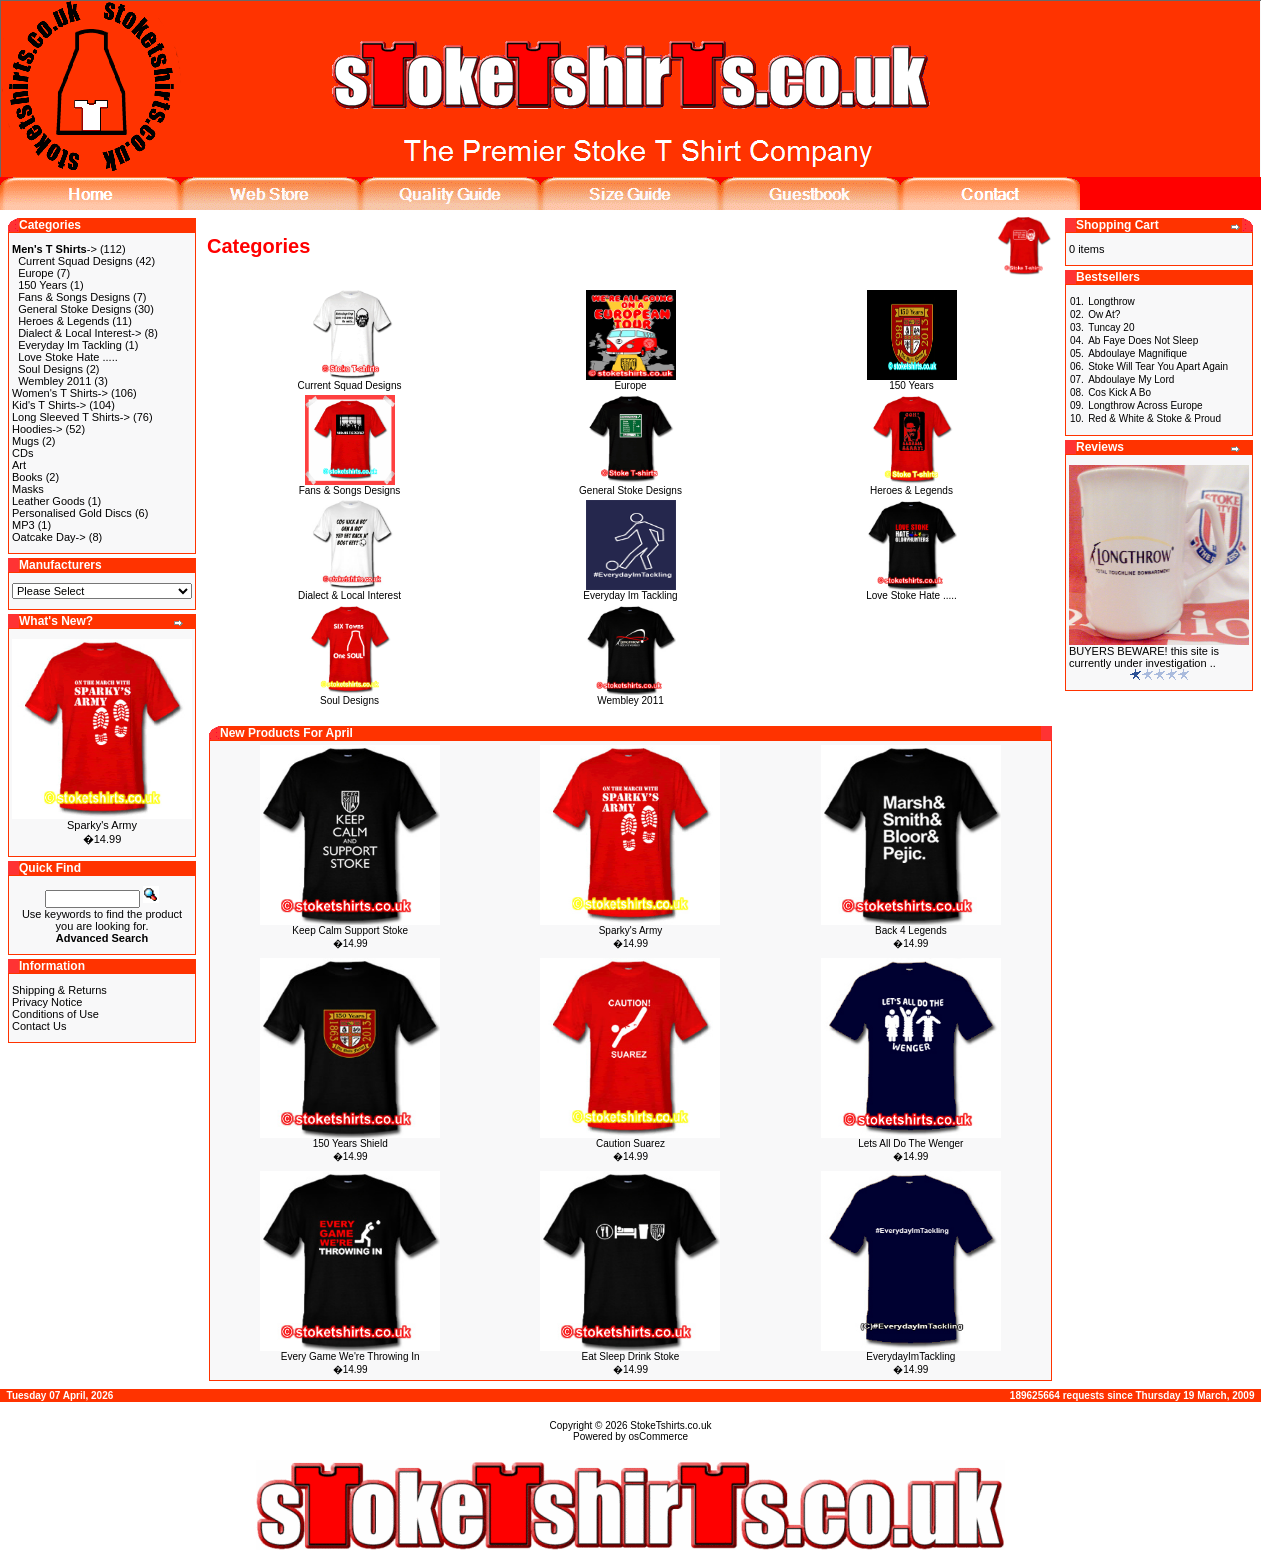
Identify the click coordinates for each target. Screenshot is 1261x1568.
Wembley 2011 (54, 381)
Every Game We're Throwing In (350, 1356)
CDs (22, 453)
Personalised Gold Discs (72, 513)
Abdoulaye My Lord (1131, 379)
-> (54, 249)
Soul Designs (50, 369)
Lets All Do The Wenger (910, 1143)
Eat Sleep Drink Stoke (631, 1356)
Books (27, 477)
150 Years (42, 285)
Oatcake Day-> (49, 537)
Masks (28, 489)
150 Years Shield (350, 1143)
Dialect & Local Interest (349, 591)
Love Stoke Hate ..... (68, 357)
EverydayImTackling (910, 1356)
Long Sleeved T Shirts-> (71, 417)
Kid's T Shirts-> (49, 405)
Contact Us (39, 1026)
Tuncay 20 (1111, 327)
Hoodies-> (37, 429)
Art (19, 465)
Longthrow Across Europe (1145, 405)
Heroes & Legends (63, 321)
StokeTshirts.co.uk (670, 1425)
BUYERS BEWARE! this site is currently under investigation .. (1144, 657)
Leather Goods (48, 501)
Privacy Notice (47, 1002)
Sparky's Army (102, 825)
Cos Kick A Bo (1119, 392)
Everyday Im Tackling (70, 345)
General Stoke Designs (74, 309)
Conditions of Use (55, 1014)
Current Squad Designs (75, 261)
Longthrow (1111, 301)
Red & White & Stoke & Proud (1154, 418)
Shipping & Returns (59, 990)
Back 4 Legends (911, 930)
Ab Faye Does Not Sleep (1143, 340)
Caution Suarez (630, 1143)
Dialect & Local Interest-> (79, 333)
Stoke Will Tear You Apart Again (1158, 366)
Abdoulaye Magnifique (1137, 353)
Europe (35, 273)
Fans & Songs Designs (74, 297)
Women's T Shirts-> (60, 393)
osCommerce (658, 1436)
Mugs (25, 441)
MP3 (23, 525)
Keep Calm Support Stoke (350, 930)
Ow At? (1104, 314)
